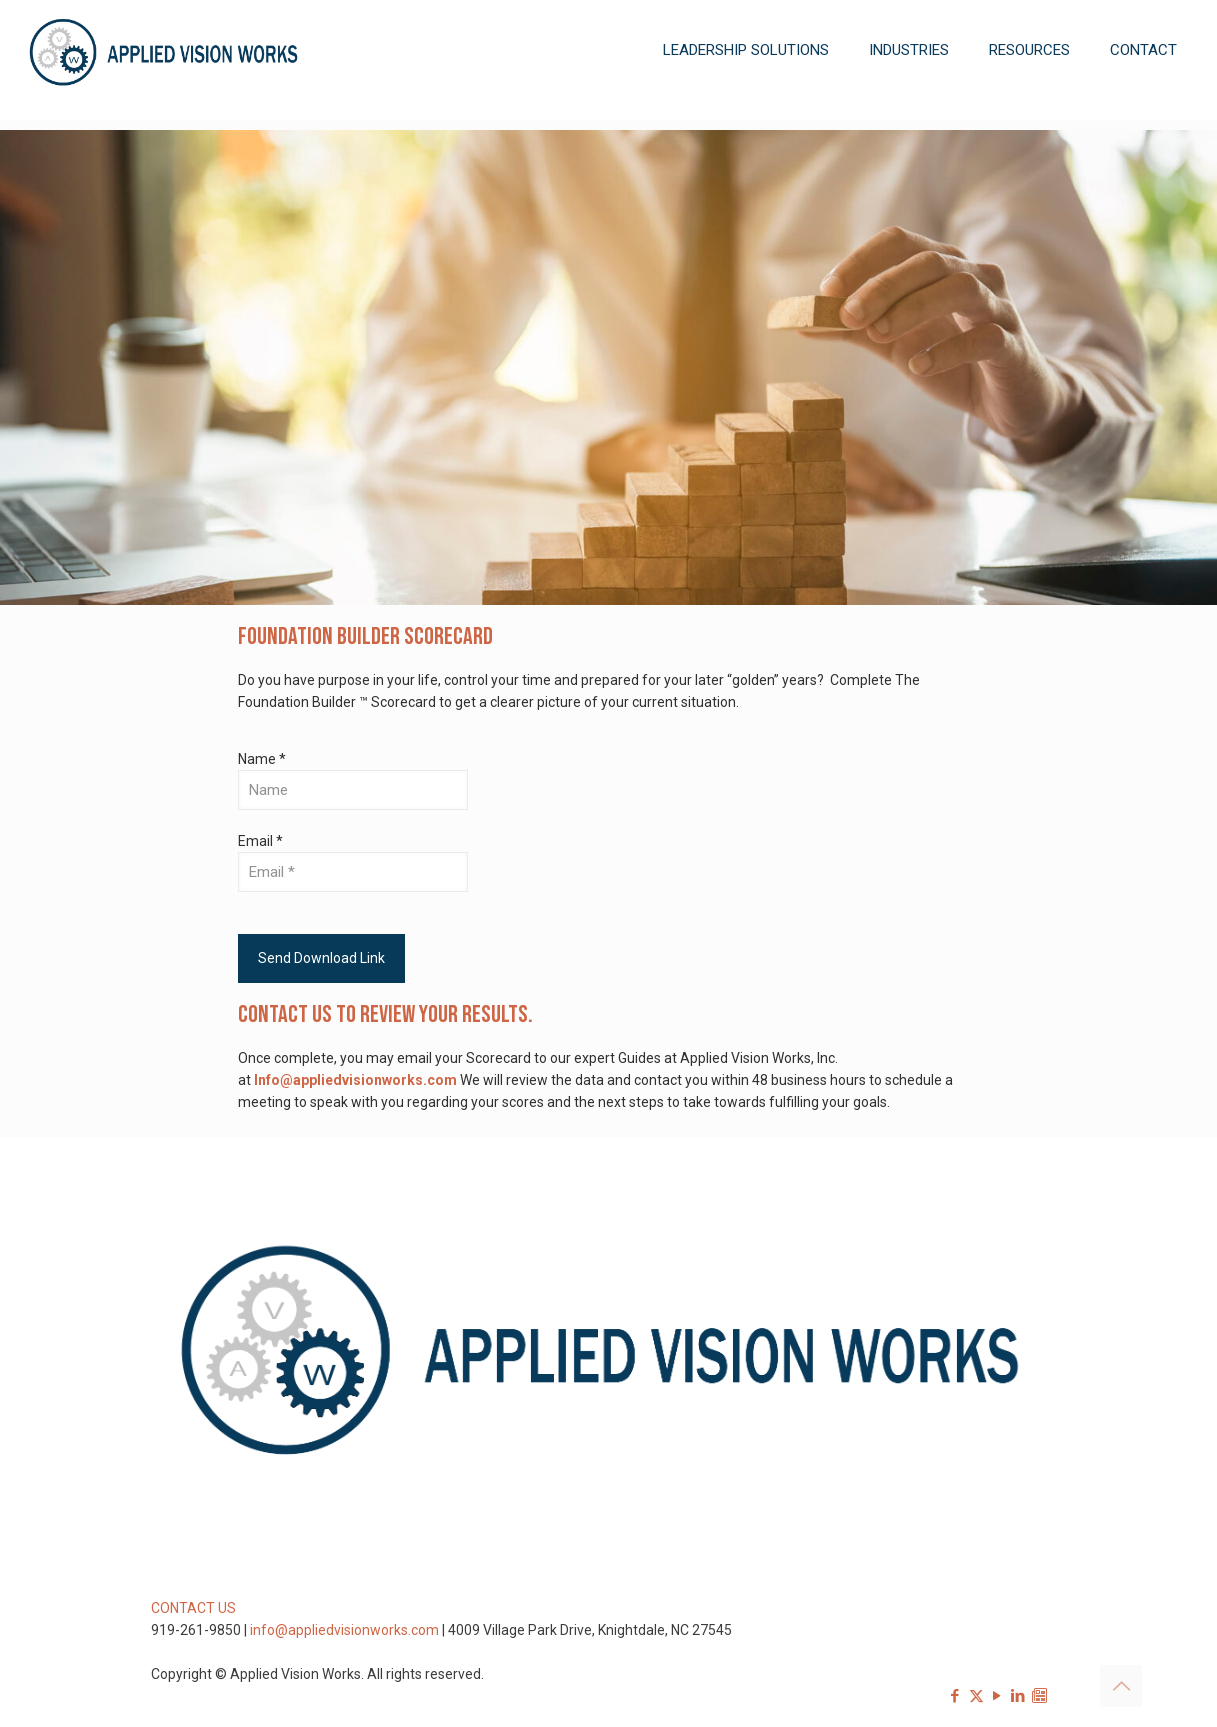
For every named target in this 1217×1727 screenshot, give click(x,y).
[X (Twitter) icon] (976, 1696)
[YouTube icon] (997, 1696)
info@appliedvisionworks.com (344, 1630)
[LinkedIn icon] (1018, 1696)
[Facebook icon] (955, 1696)
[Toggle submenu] (746, 110)
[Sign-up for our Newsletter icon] (1039, 1696)
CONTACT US (193, 1608)
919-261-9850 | (200, 1630)
